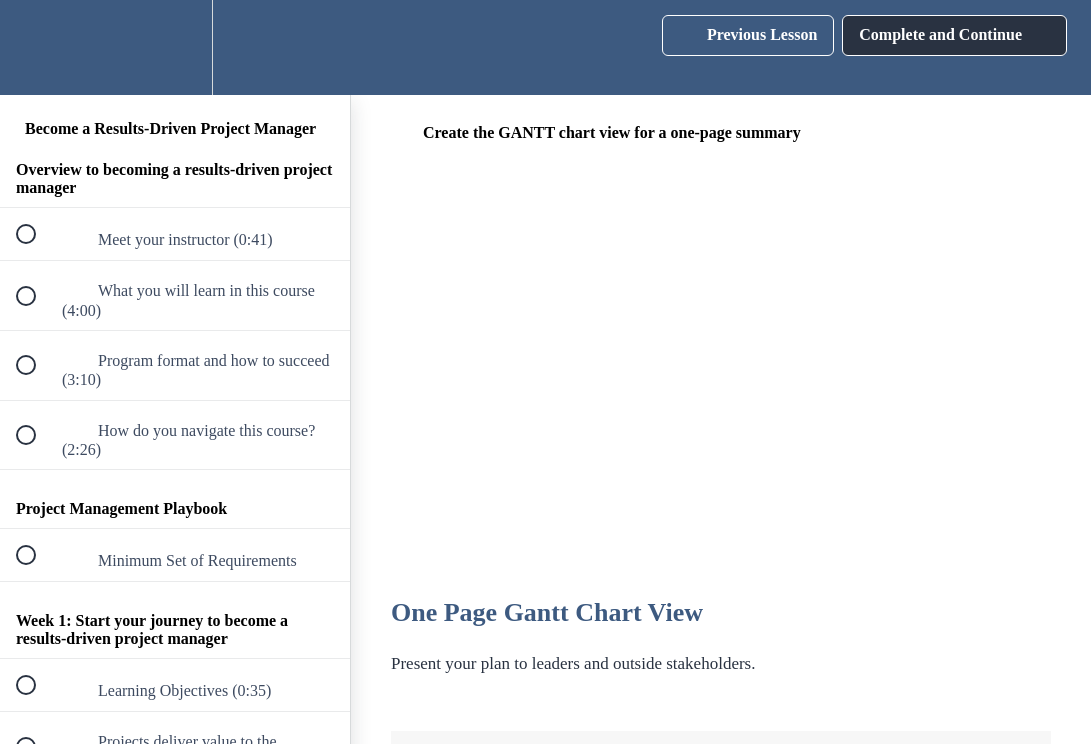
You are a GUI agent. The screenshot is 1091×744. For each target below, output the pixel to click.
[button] (37, 47)
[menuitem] (175, 47)
